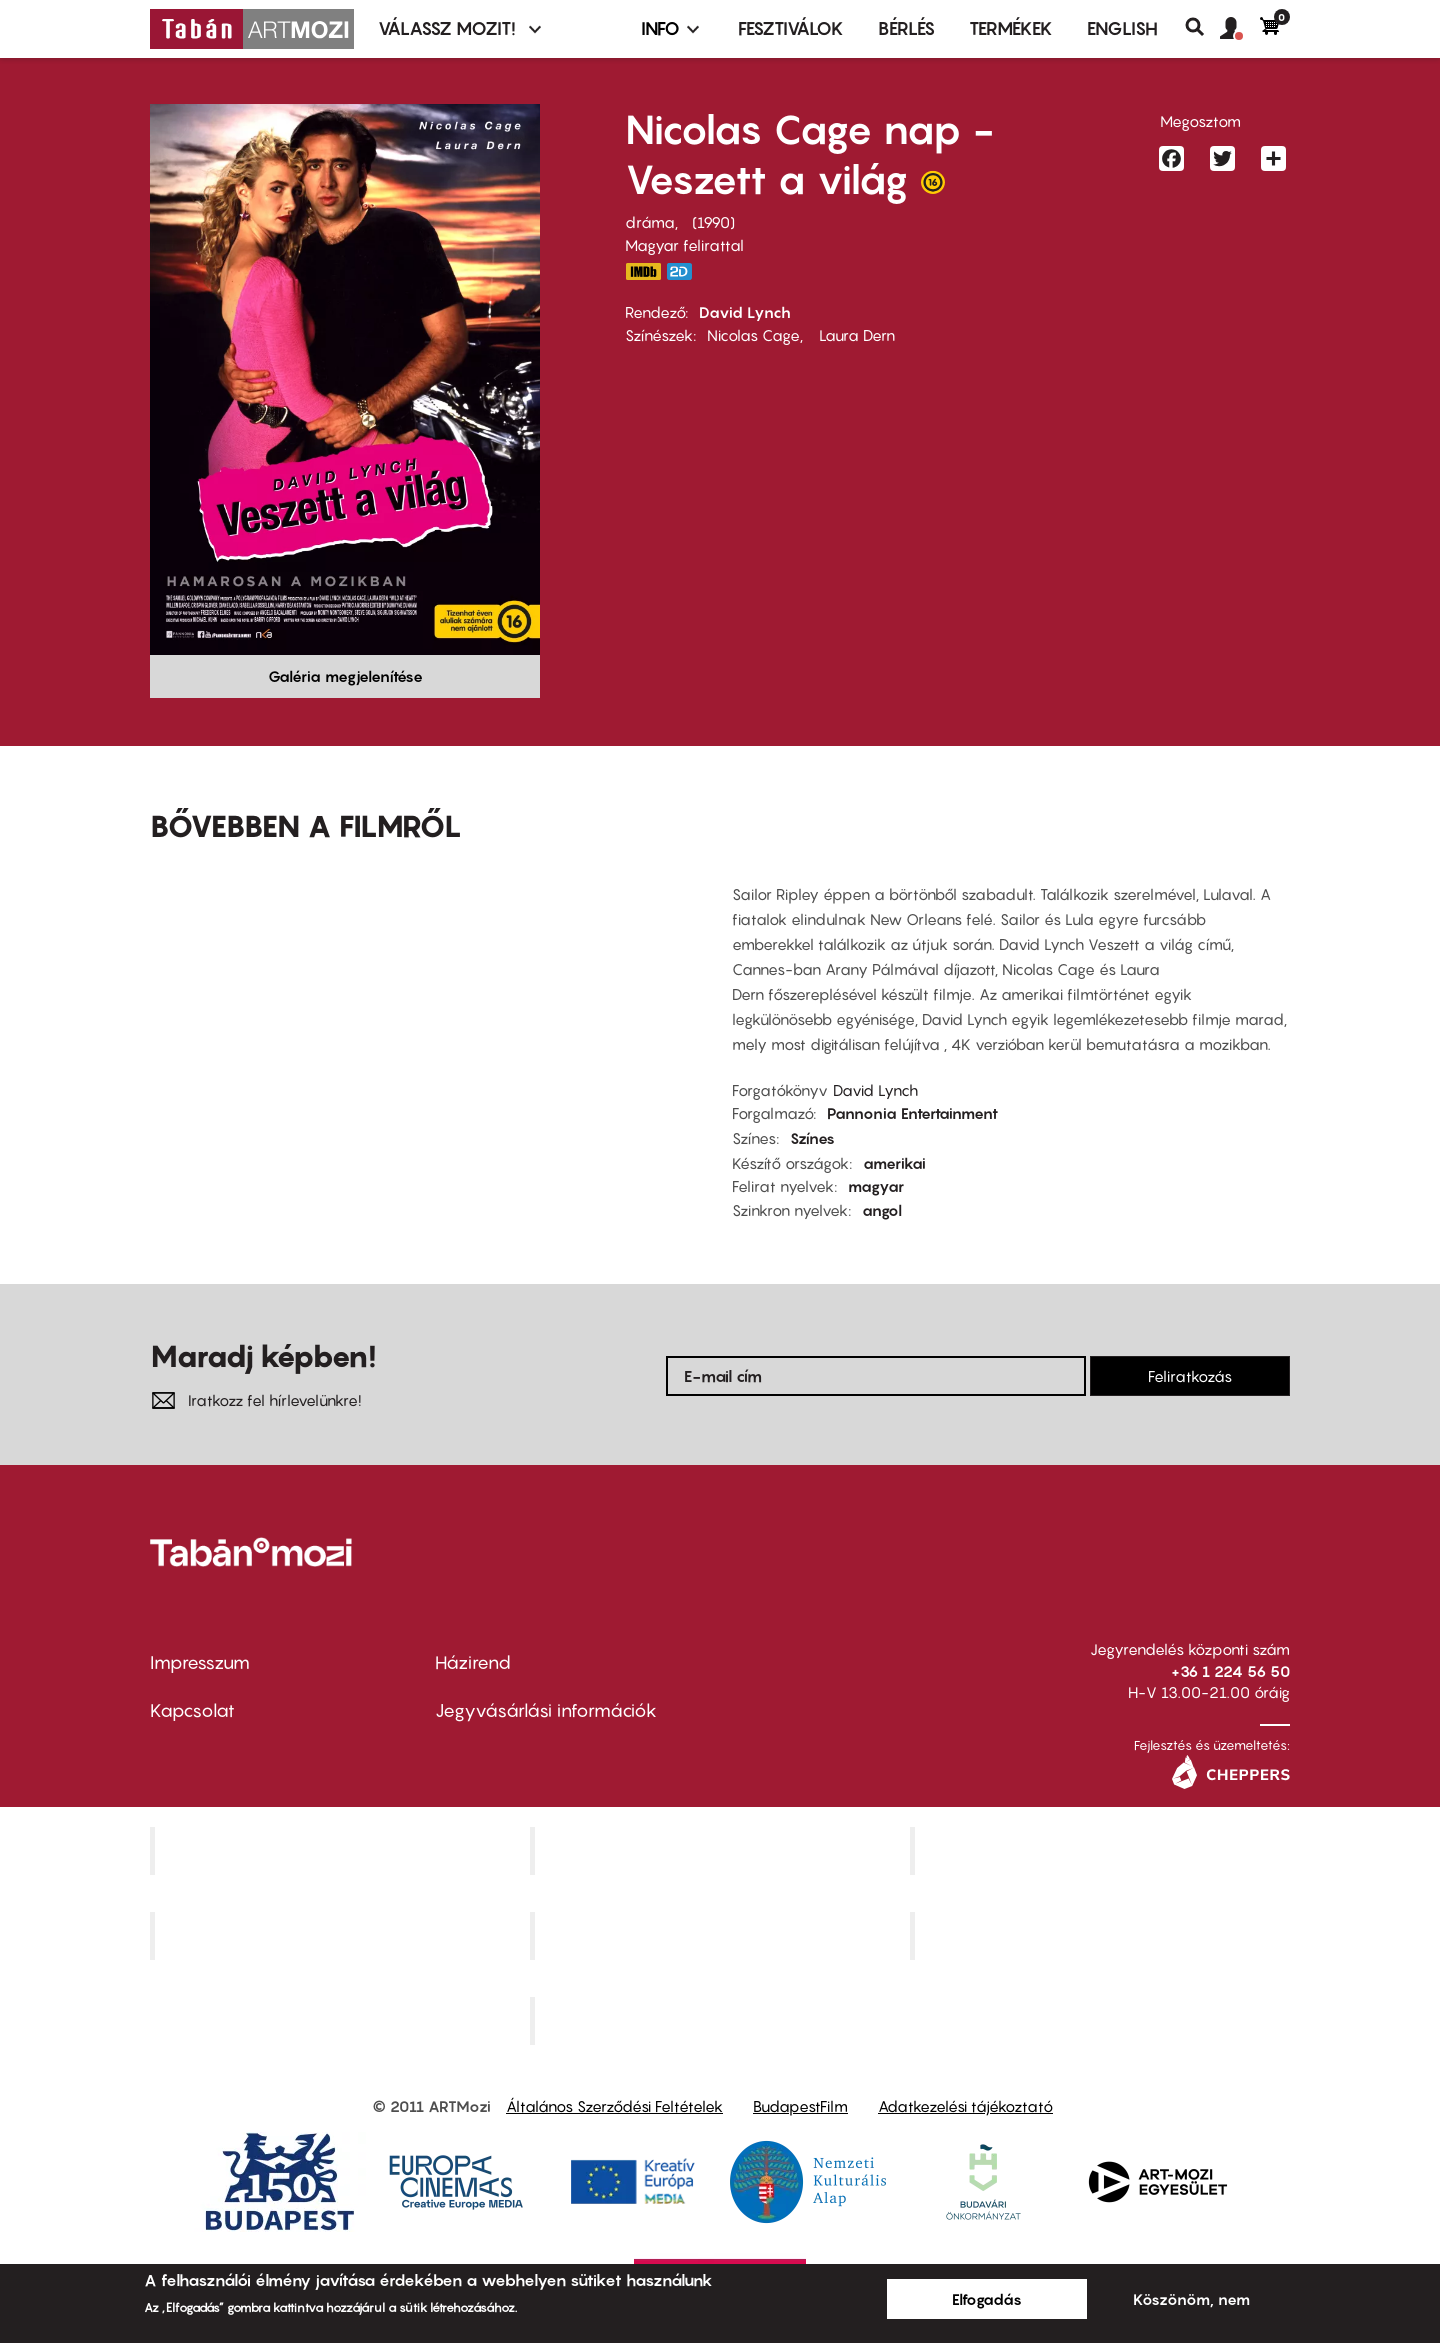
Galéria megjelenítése (345, 676)
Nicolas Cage (753, 335)
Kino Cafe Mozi (722, 1851)
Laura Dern (855, 335)
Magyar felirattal (684, 245)
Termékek (1011, 28)
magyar (876, 1186)
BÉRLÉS (906, 28)
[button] (1240, 29)
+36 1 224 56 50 (1230, 1671)
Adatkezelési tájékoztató (965, 2106)
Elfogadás (987, 2299)
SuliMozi (722, 1936)
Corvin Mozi (342, 1851)
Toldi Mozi (722, 2020)
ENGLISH (1122, 28)
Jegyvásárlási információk (546, 1710)
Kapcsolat (192, 1710)
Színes (812, 1138)
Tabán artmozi (1102, 1936)
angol (882, 1210)
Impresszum (200, 1662)
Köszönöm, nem (1191, 2299)
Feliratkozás (1190, 1376)
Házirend (473, 1662)
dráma (650, 222)
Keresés (1202, 27)
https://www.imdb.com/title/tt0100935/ (643, 271)
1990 (713, 222)
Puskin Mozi (342, 1936)
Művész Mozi (1102, 1851)
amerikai (894, 1163)
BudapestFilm (800, 2106)
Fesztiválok (791, 28)
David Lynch (745, 312)
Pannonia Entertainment (912, 1113)
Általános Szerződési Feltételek (614, 2106)
